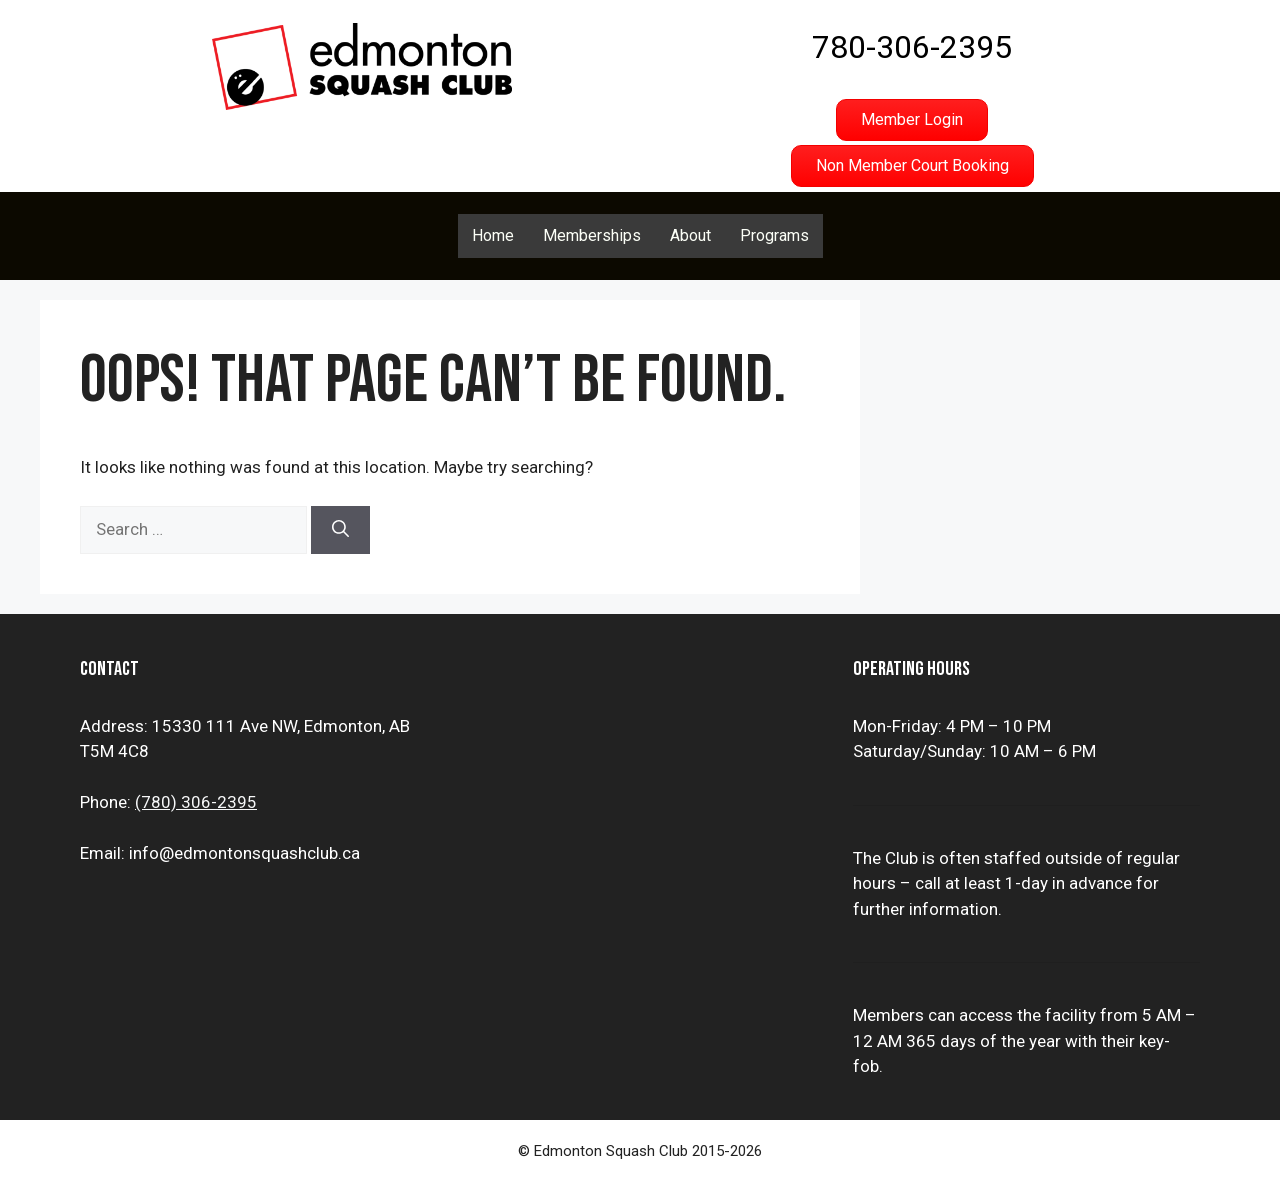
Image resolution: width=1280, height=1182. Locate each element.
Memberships (592, 235)
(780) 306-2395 (196, 802)
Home (493, 235)
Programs (774, 235)
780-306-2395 (912, 47)
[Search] (340, 530)
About (690, 235)
